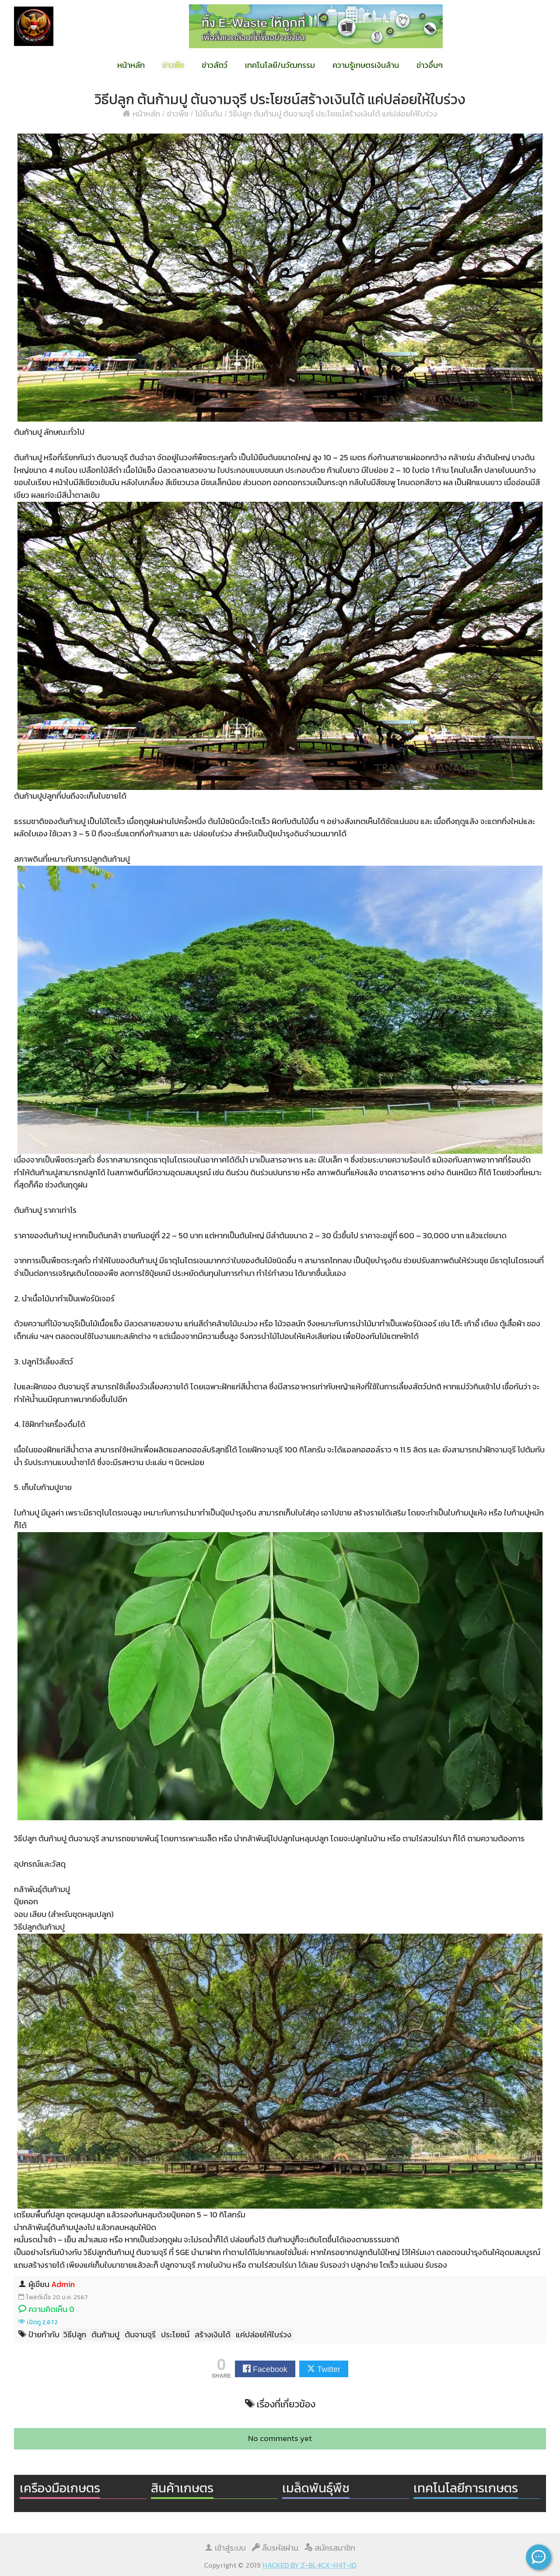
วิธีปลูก (74, 2334)
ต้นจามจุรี (140, 2334)
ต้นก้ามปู (105, 2334)
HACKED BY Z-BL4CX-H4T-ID (309, 2565)
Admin (63, 2284)
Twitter (328, 2369)
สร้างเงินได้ (213, 2334)
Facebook (270, 2369)
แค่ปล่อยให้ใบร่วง (263, 2334)
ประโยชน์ (175, 2334)
